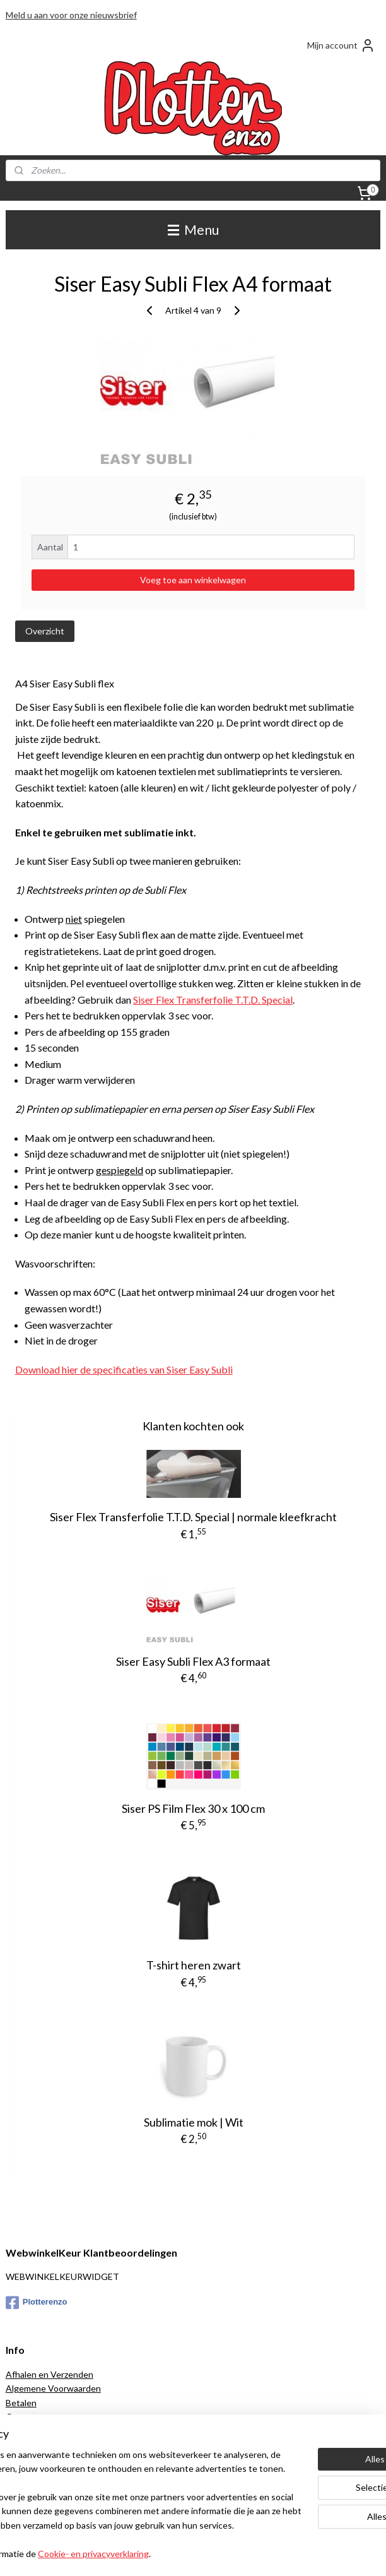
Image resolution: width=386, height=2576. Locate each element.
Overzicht (44, 631)
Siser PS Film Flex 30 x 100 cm (193, 1808)
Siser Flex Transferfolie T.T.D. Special (213, 999)
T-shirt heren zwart (193, 1965)
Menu (193, 229)
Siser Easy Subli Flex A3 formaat (193, 1661)
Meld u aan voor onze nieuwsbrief (71, 14)
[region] (109, 2455)
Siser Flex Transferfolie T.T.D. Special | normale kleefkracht (193, 1517)
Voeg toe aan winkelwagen (193, 579)
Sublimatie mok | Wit (193, 2121)
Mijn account (341, 45)
